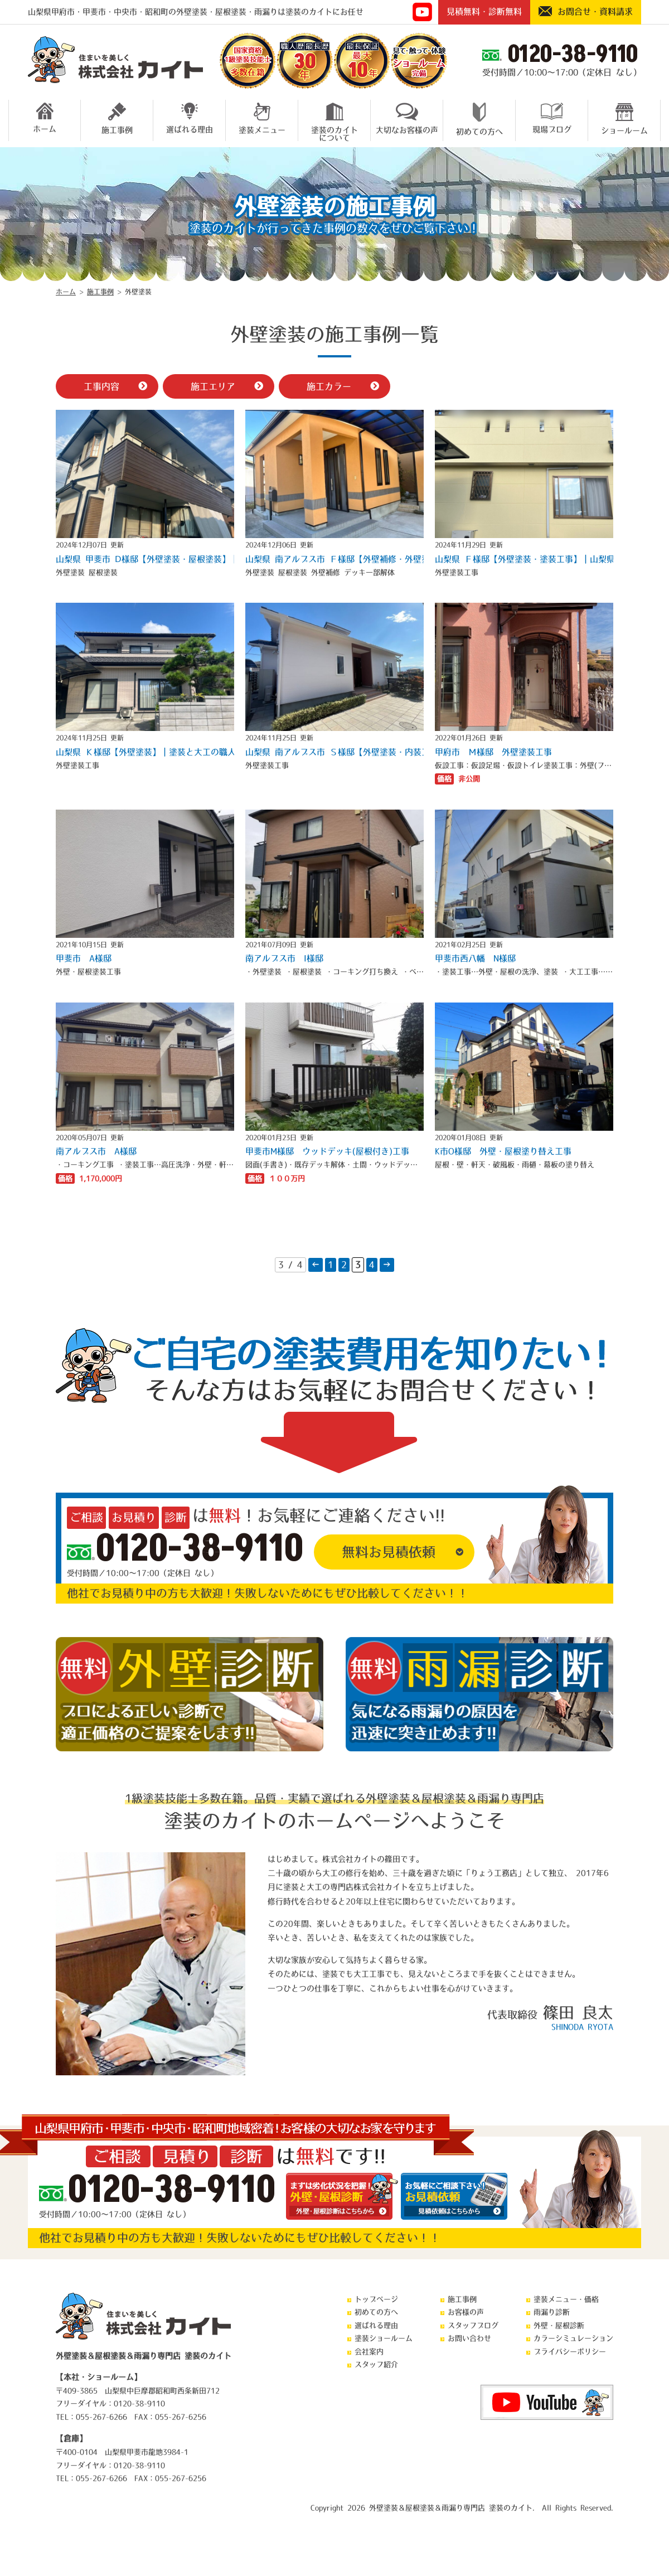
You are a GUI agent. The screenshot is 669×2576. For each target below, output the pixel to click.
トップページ (376, 2299)
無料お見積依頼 (388, 1551)
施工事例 (117, 118)
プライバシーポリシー (570, 2351)
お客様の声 (466, 2312)
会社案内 (369, 2351)
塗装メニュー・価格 (566, 2299)
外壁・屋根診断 (559, 2325)
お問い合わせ (469, 2338)
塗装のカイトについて (334, 120)
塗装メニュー (262, 118)
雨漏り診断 (552, 2312)
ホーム (44, 118)
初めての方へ (479, 119)
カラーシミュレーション (573, 2338)
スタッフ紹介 (376, 2364)
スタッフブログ (473, 2325)
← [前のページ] (315, 1264)
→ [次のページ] (386, 1264)
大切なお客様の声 (407, 118)
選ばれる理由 (189, 118)
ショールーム (624, 118)
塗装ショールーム (384, 2338)
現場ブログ (551, 118)
